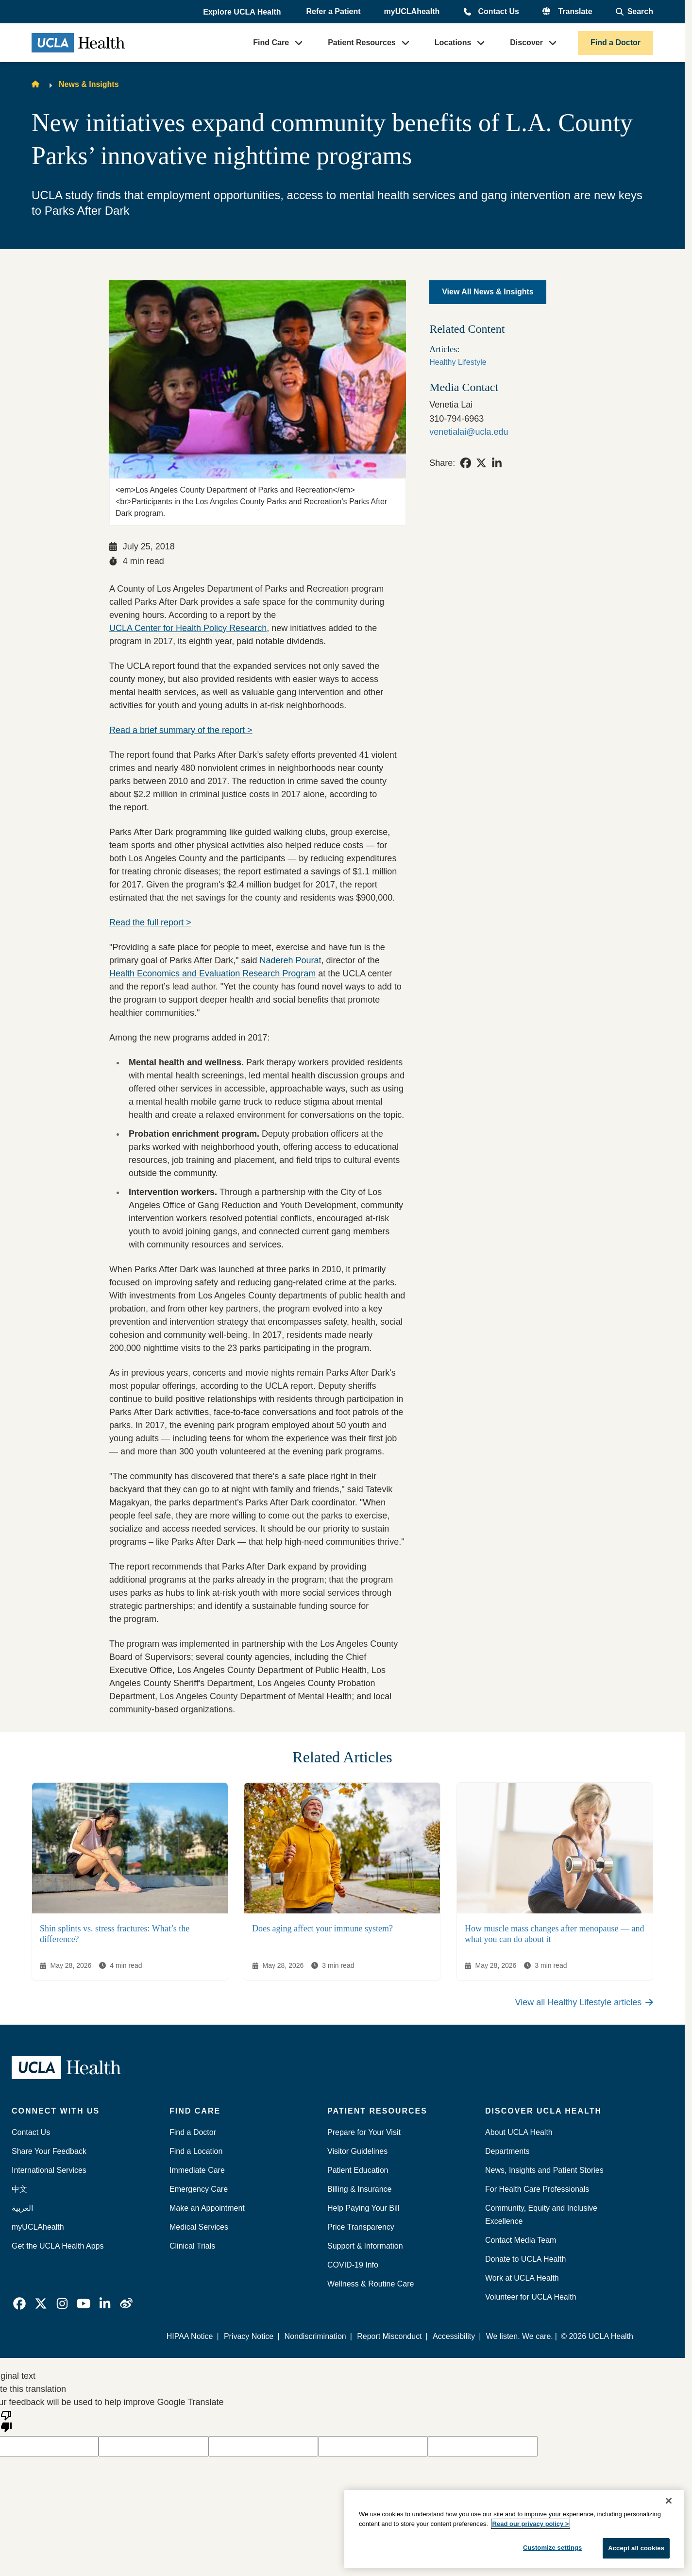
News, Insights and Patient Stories (544, 2170)
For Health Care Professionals (537, 2189)
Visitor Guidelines (357, 2151)
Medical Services (198, 2227)
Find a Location (195, 2151)
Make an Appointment (207, 2208)
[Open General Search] (634, 11)
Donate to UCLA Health (525, 2259)
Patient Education (357, 2170)
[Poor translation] (6, 2420)
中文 (19, 2189)
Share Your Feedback (49, 2151)
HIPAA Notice (190, 2336)
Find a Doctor (616, 42)
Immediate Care (197, 2170)
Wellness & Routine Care (370, 2284)
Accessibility (454, 2336)
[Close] (668, 2500)
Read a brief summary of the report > (181, 730)
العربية (22, 2208)
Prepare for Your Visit (364, 2132)
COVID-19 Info (352, 2265)
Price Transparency (360, 2227)
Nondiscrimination (315, 2336)
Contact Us (498, 11)
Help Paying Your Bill (363, 2208)
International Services (49, 2170)
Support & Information (365, 2246)
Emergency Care (198, 2189)
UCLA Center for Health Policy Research (188, 628)
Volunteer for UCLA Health (530, 2297)
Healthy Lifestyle (457, 362)
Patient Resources (362, 42)
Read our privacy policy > (530, 2523)
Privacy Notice (249, 2336)
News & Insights (89, 84)
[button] (243, 12)
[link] (466, 463)
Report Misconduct (389, 2336)
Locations (453, 42)
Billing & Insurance (359, 2189)
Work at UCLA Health (522, 2278)
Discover (526, 42)
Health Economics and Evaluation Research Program (212, 973)
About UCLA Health (519, 2132)
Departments (507, 2151)
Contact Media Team (520, 2240)
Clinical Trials (192, 2246)
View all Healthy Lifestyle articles (584, 2002)
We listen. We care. (519, 2336)
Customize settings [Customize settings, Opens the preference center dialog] (552, 2547)
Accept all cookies (636, 2548)
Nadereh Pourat (290, 960)
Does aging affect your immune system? (322, 1928)
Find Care (271, 42)
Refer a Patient (333, 11)
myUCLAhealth (412, 11)
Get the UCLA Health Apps (57, 2246)
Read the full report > (150, 922)
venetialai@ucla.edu (468, 432)
